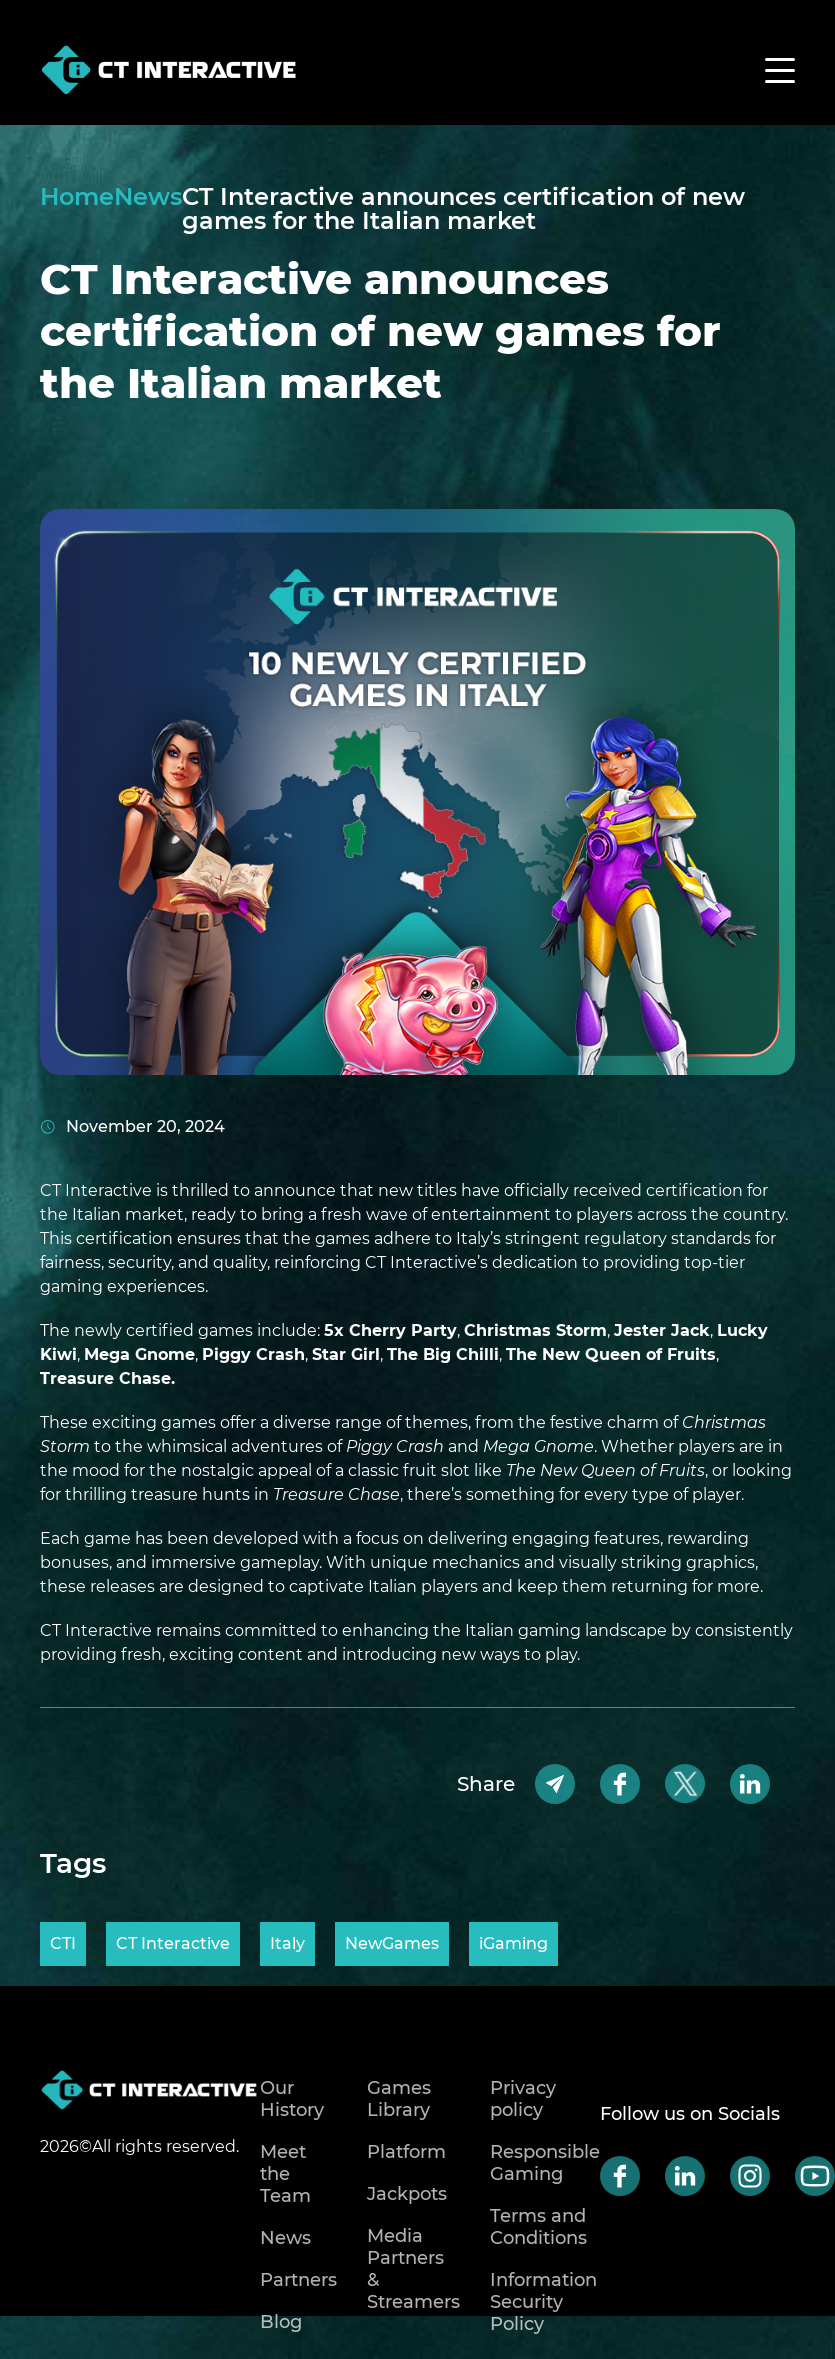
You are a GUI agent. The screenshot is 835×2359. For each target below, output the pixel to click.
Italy (287, 1943)
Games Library (399, 2099)
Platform (406, 2152)
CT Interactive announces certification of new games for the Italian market (463, 209)
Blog (281, 2322)
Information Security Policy (543, 2302)
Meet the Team (285, 2174)
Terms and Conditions (538, 2227)
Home (77, 198)
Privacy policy (523, 2099)
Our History (292, 2099)
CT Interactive (173, 1943)
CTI (63, 1943)
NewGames (392, 1943)
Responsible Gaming (545, 2163)
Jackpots (407, 2194)
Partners (298, 2280)
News (148, 198)
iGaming (513, 1943)
